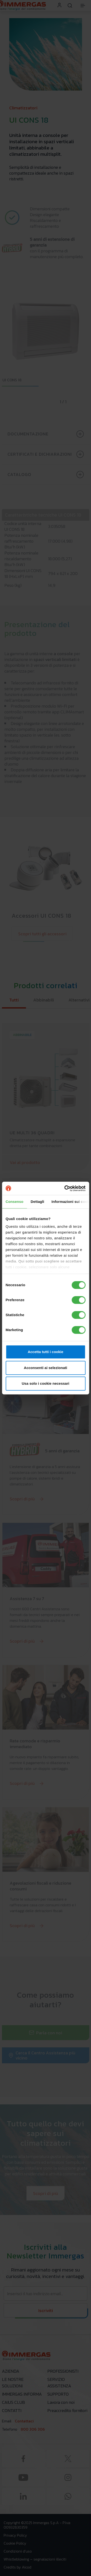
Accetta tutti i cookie (45, 1352)
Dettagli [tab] (37, 1201)
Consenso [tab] (14, 1201)
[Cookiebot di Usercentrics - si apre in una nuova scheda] (64, 1188)
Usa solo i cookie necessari (45, 1383)
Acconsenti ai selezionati (45, 1368)
